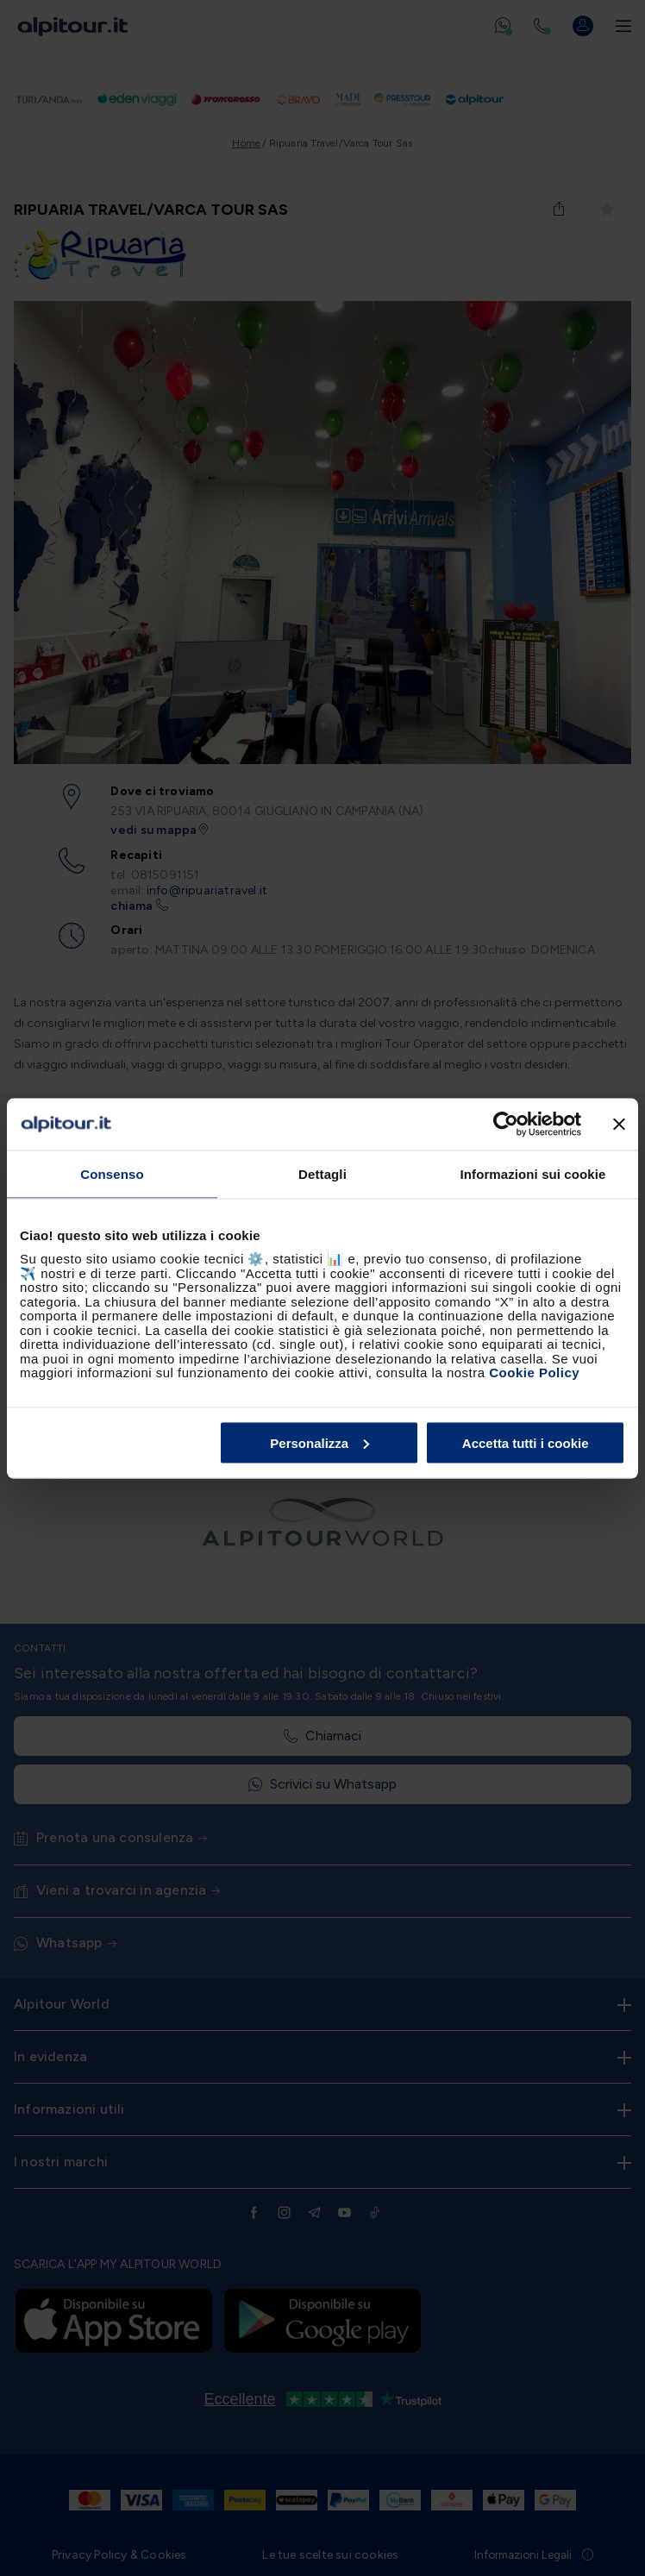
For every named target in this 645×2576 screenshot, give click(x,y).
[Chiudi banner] (619, 1124)
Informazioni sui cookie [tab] (533, 1173)
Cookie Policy (534, 1372)
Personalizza (319, 1442)
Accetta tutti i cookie (525, 1442)
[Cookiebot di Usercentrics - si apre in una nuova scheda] (505, 1124)
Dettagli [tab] (322, 1173)
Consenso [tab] (111, 1173)
